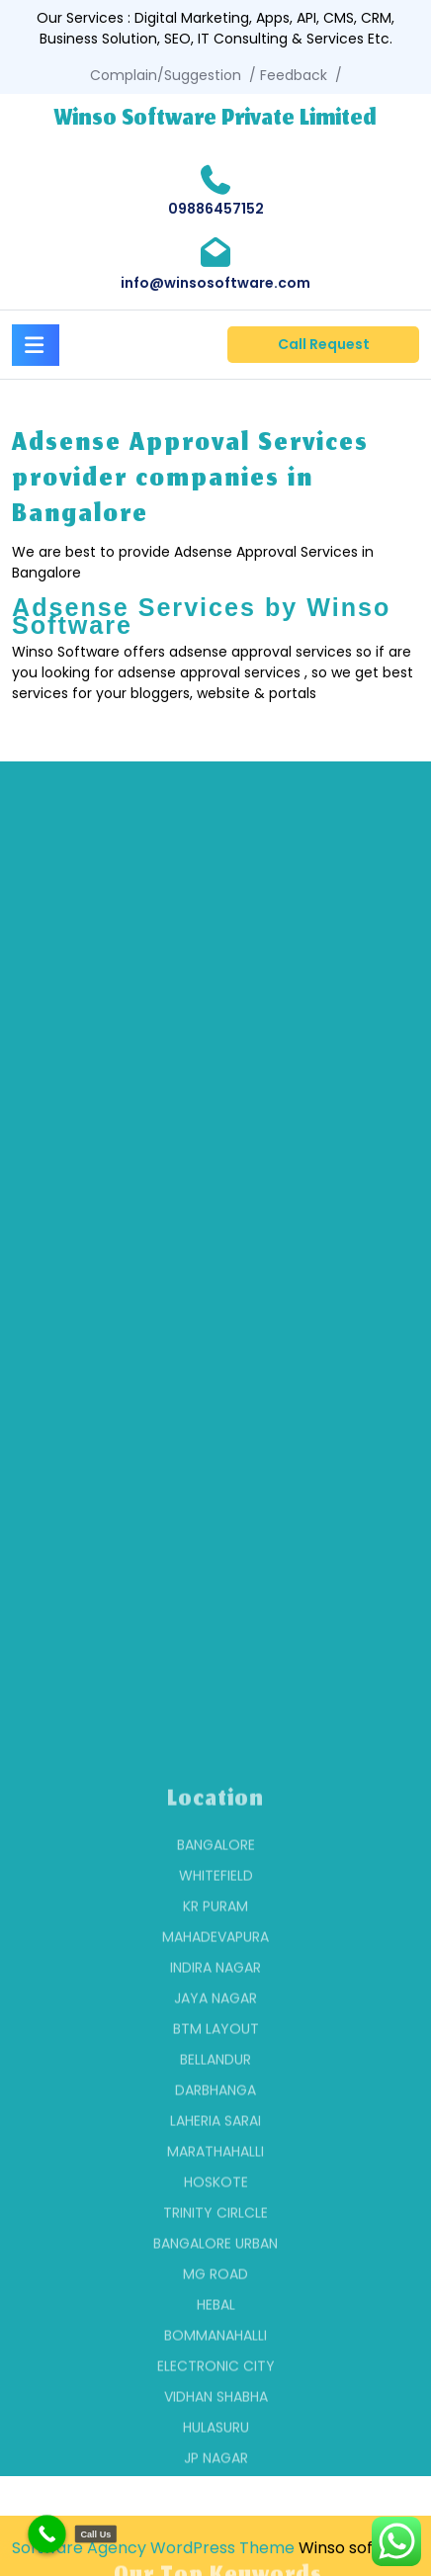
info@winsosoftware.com (215, 283)
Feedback (293, 75)
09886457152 (216, 209)
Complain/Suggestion (165, 75)
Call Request (324, 344)
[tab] (35, 342)
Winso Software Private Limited (215, 119)
